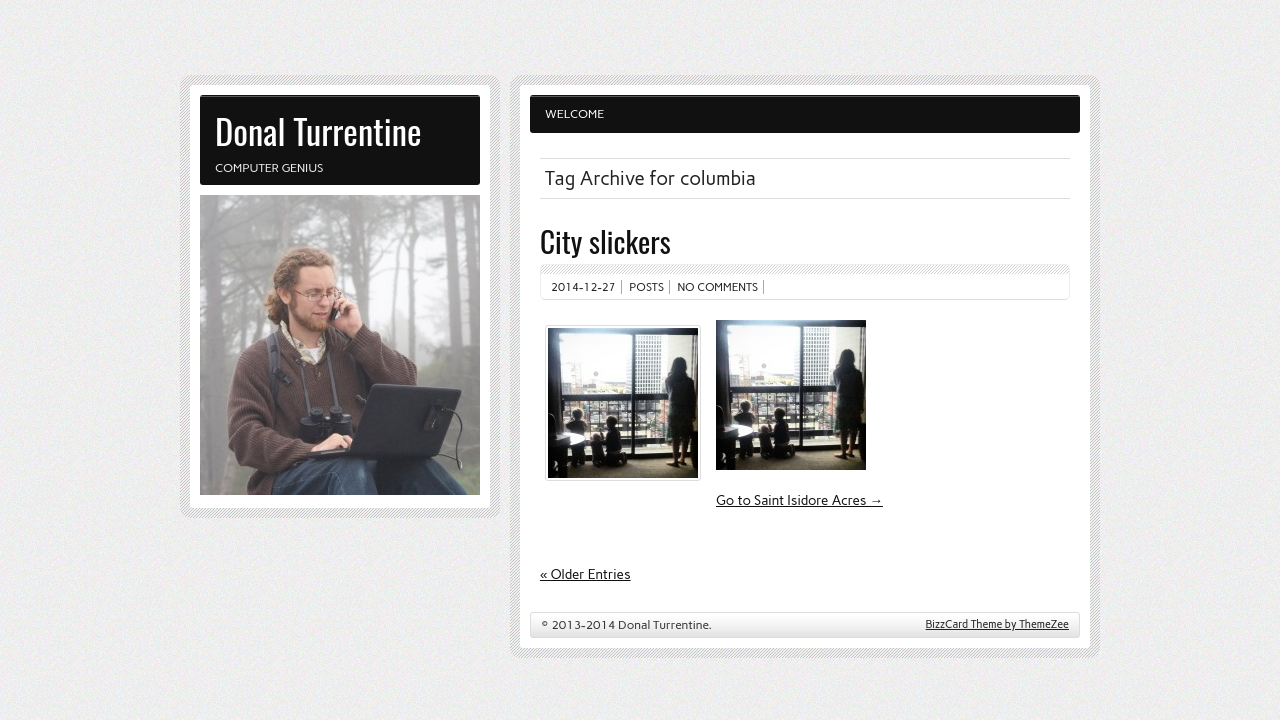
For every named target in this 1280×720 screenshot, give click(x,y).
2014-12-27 (583, 287)
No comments (718, 287)
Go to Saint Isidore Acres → (799, 500)
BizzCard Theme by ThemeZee (997, 624)
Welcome (574, 114)
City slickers (605, 240)
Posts (646, 287)
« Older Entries (585, 574)
